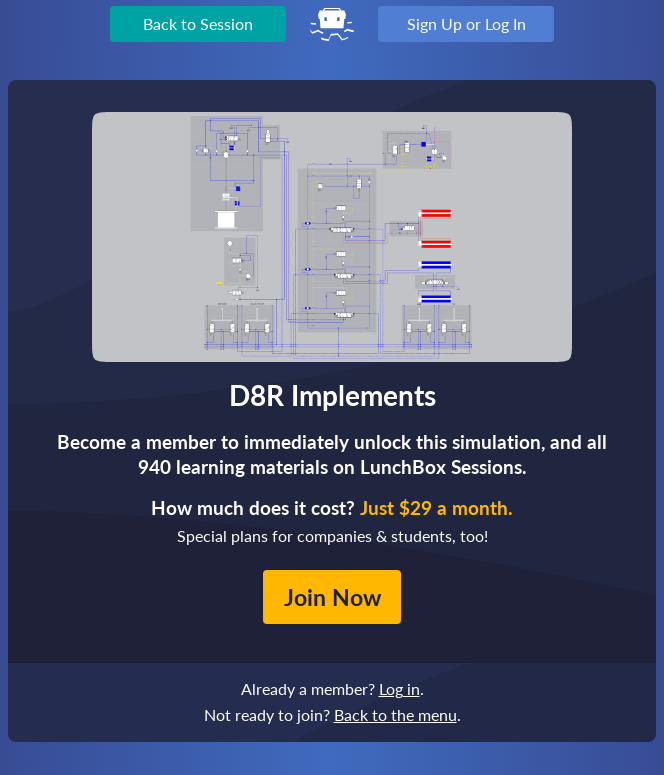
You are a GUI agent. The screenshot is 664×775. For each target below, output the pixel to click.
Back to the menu (395, 714)
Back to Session (198, 23)
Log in (399, 688)
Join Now (332, 597)
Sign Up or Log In (466, 23)
